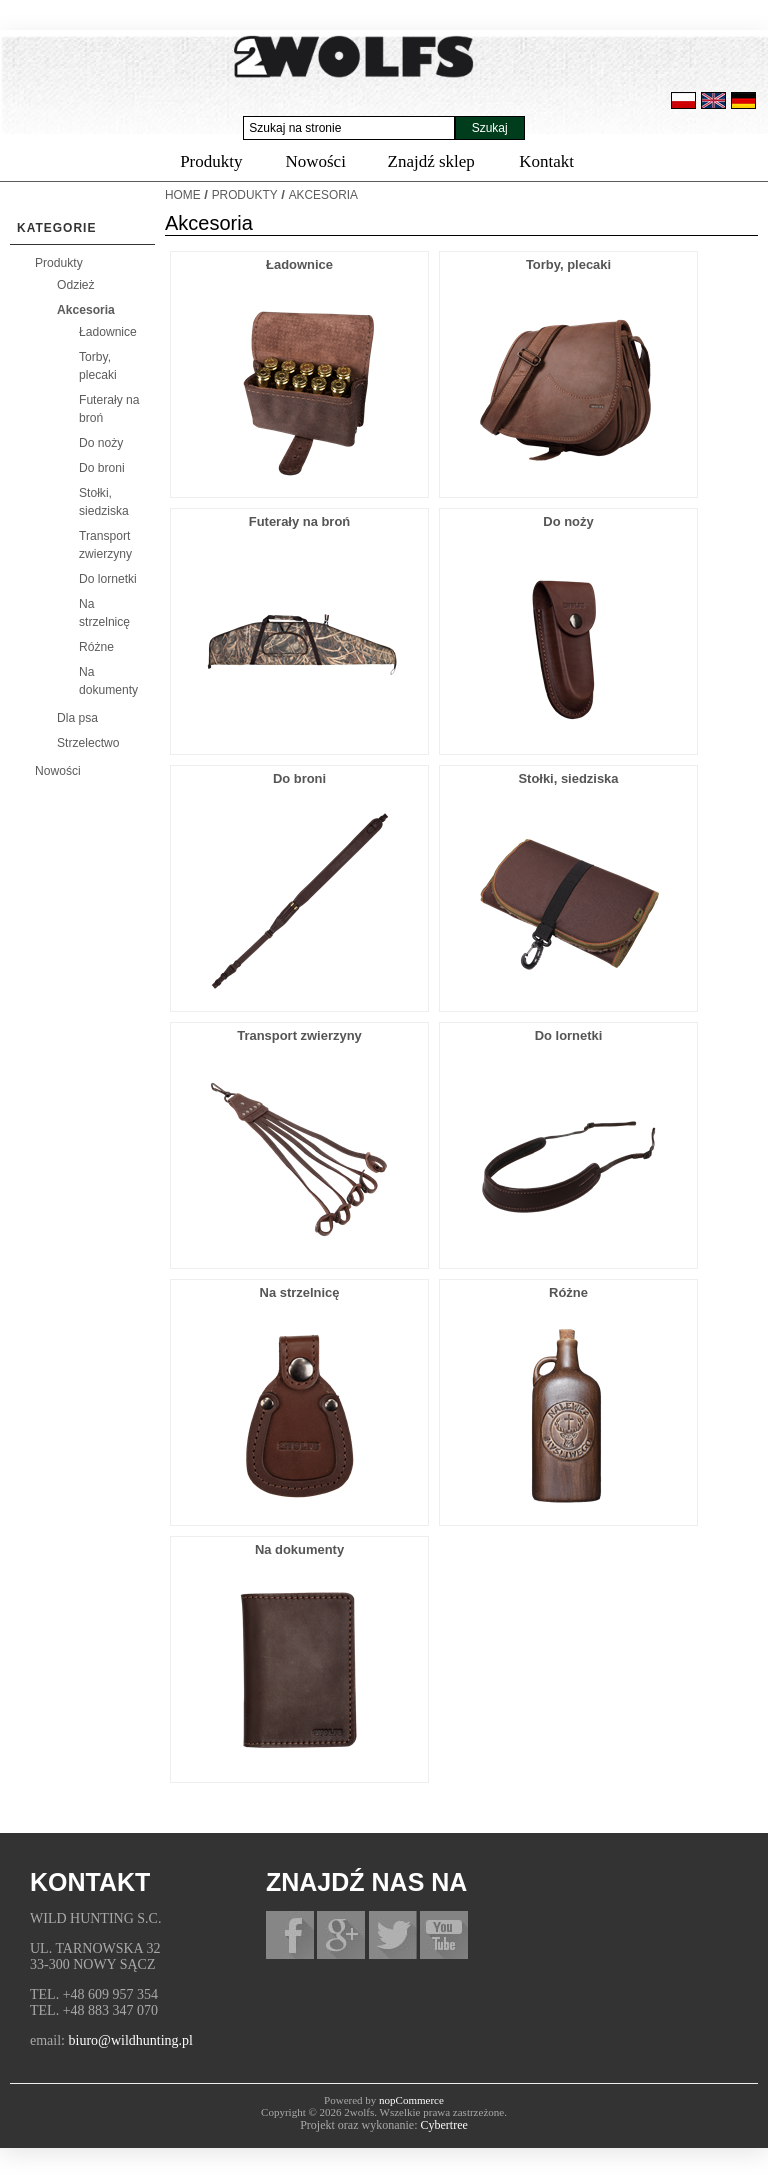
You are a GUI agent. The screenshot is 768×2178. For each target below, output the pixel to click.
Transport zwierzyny (299, 1035)
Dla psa (77, 718)
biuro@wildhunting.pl (131, 2040)
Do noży (101, 443)
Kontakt (546, 161)
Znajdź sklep (431, 161)
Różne (96, 647)
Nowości (315, 161)
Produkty (211, 161)
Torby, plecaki (568, 264)
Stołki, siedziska (568, 778)
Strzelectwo (88, 743)
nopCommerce (411, 2100)
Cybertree (444, 2125)
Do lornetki (108, 579)
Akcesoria (86, 310)
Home (183, 195)
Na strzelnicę (300, 1292)
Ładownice (108, 332)
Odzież (76, 285)
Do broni (102, 468)
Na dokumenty (299, 1549)
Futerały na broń (299, 521)
